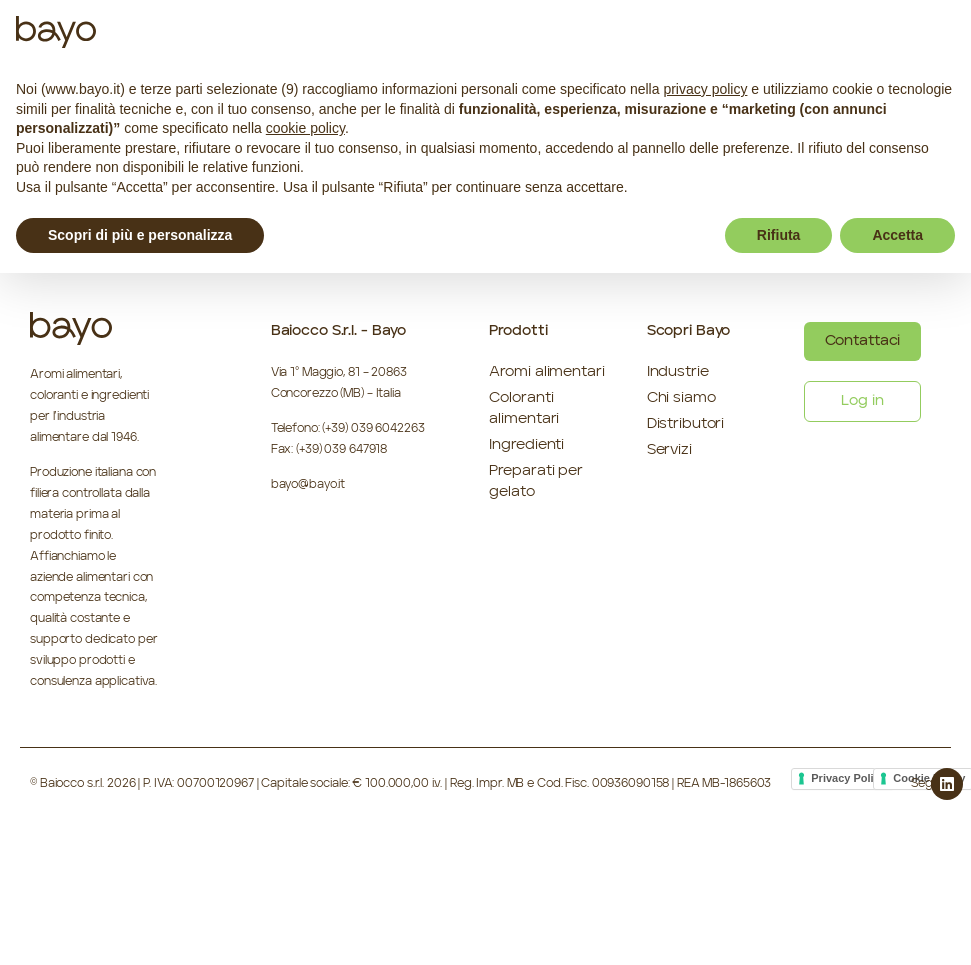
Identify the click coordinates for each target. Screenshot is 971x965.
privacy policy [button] (705, 89)
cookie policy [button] (305, 128)
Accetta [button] (897, 235)
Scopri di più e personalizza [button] (140, 235)
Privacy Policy (848, 778)
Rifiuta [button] (779, 235)
